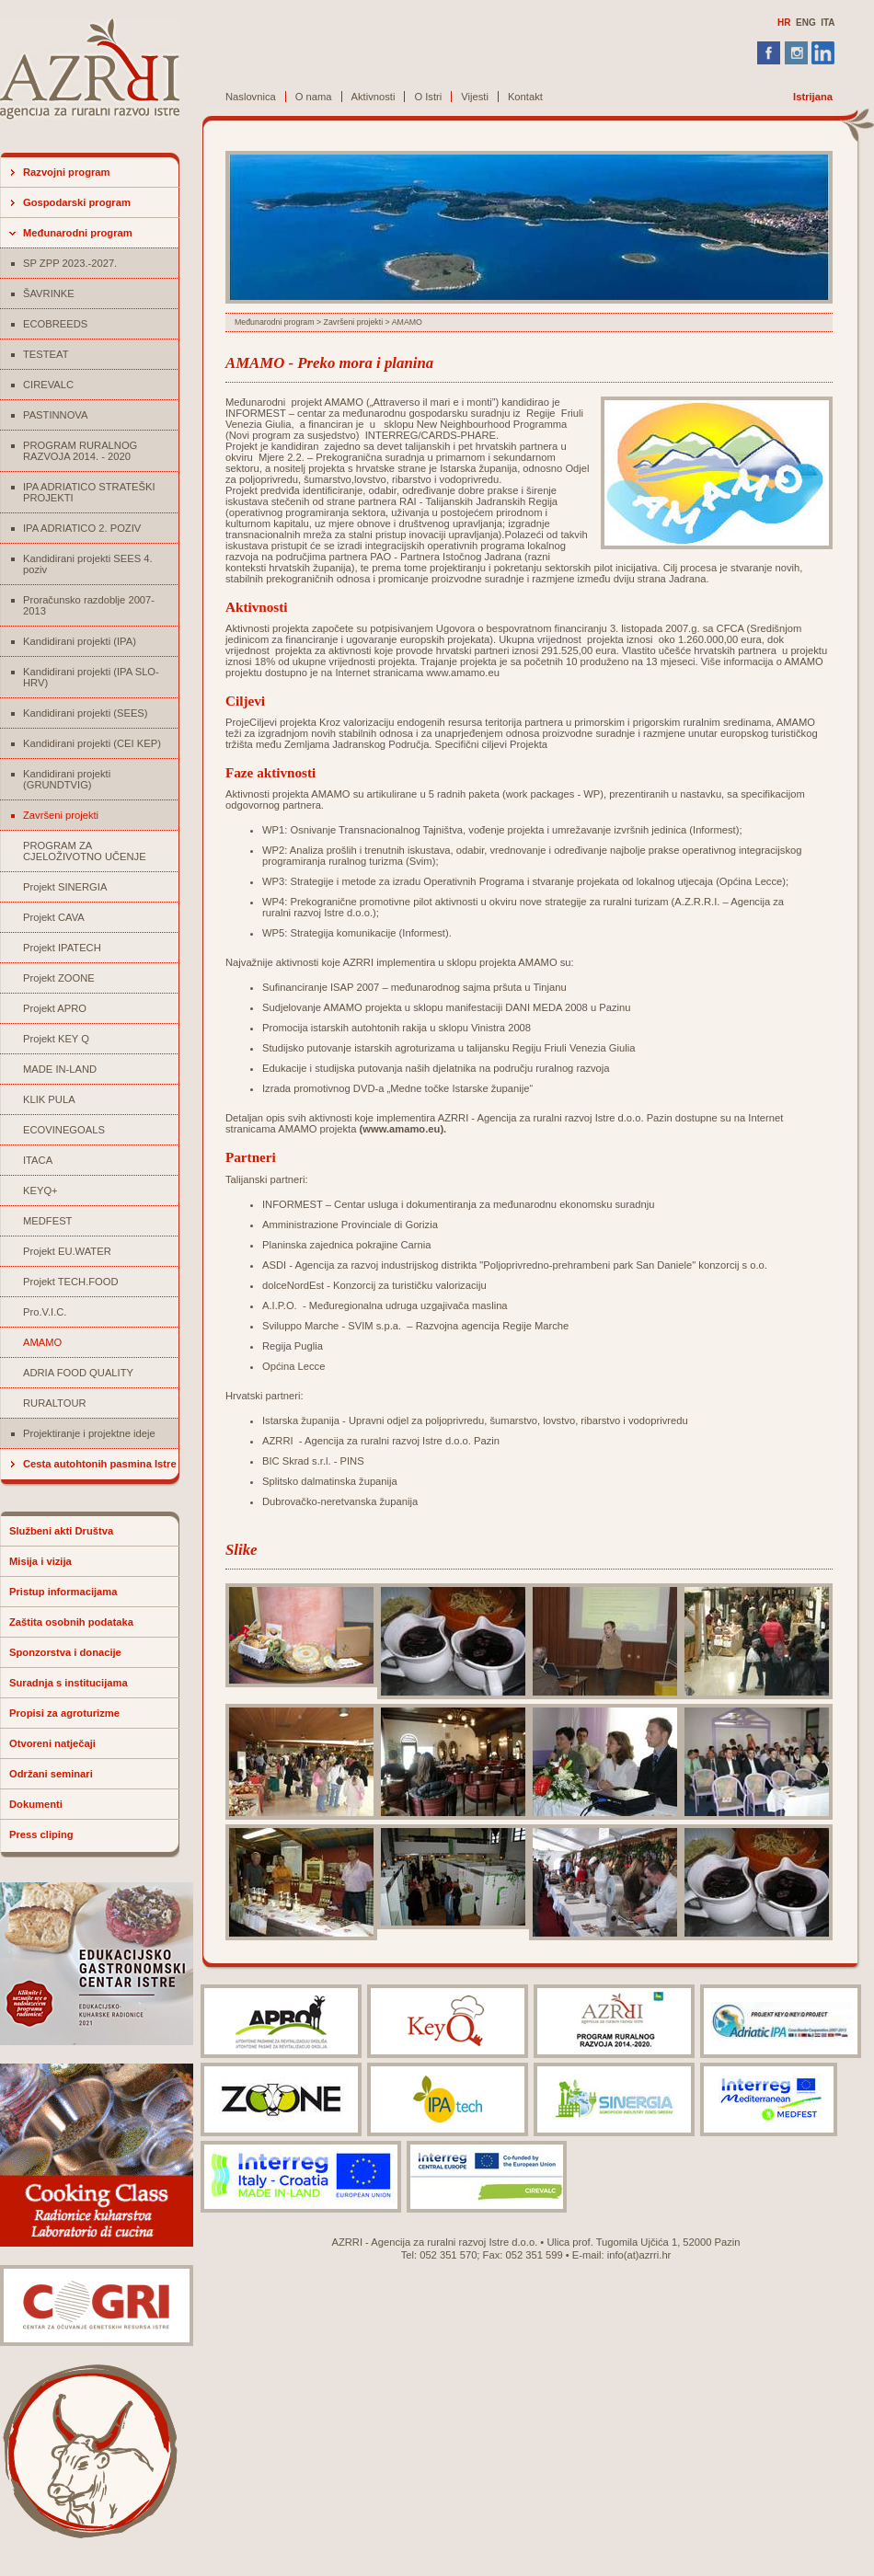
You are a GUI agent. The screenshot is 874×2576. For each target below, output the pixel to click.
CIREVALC (48, 384)
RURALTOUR (54, 1403)
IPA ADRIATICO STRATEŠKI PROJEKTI (89, 492)
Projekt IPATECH (62, 947)
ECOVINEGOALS (64, 1129)
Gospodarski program (77, 202)
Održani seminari (51, 1773)
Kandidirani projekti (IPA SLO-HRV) (91, 677)
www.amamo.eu (401, 1128)
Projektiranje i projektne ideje (89, 1433)
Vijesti (475, 96)
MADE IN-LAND (60, 1069)
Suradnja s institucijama (68, 1682)
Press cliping (41, 1834)
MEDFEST (47, 1220)
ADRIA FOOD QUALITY (78, 1372)
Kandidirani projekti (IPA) (79, 641)
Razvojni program (66, 172)
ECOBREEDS (55, 323)
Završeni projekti (60, 815)
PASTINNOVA (55, 414)
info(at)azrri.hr (639, 2254)
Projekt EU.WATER (67, 1251)
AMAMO (42, 1342)
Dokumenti (36, 1804)
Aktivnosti (373, 96)
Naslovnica (250, 96)
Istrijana (813, 96)
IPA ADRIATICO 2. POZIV (82, 528)
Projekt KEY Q (56, 1038)
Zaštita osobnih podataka (71, 1621)
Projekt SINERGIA (65, 886)
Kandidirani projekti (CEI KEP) (92, 743)
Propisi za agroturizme (64, 1713)
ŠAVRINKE (49, 293)
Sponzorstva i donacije (65, 1652)
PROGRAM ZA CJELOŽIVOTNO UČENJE (84, 851)
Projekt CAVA (54, 917)
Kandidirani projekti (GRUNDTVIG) (66, 779)
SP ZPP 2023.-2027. (70, 263)
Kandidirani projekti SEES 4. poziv (88, 564)
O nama (313, 96)
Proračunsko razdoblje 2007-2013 (89, 605)
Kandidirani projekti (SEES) (85, 713)
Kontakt (525, 96)
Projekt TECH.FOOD (71, 1281)
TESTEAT (46, 354)
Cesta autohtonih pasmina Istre (100, 1463)
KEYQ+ (40, 1190)
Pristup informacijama (63, 1591)
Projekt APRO (54, 1008)
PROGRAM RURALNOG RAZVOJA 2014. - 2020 (80, 451)
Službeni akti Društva (61, 1530)
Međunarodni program (77, 232)
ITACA (37, 1160)
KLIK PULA (49, 1099)
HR (783, 22)
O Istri (428, 96)
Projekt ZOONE (59, 977)
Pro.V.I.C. (44, 1311)
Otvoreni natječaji (52, 1743)
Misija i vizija (40, 1561)
